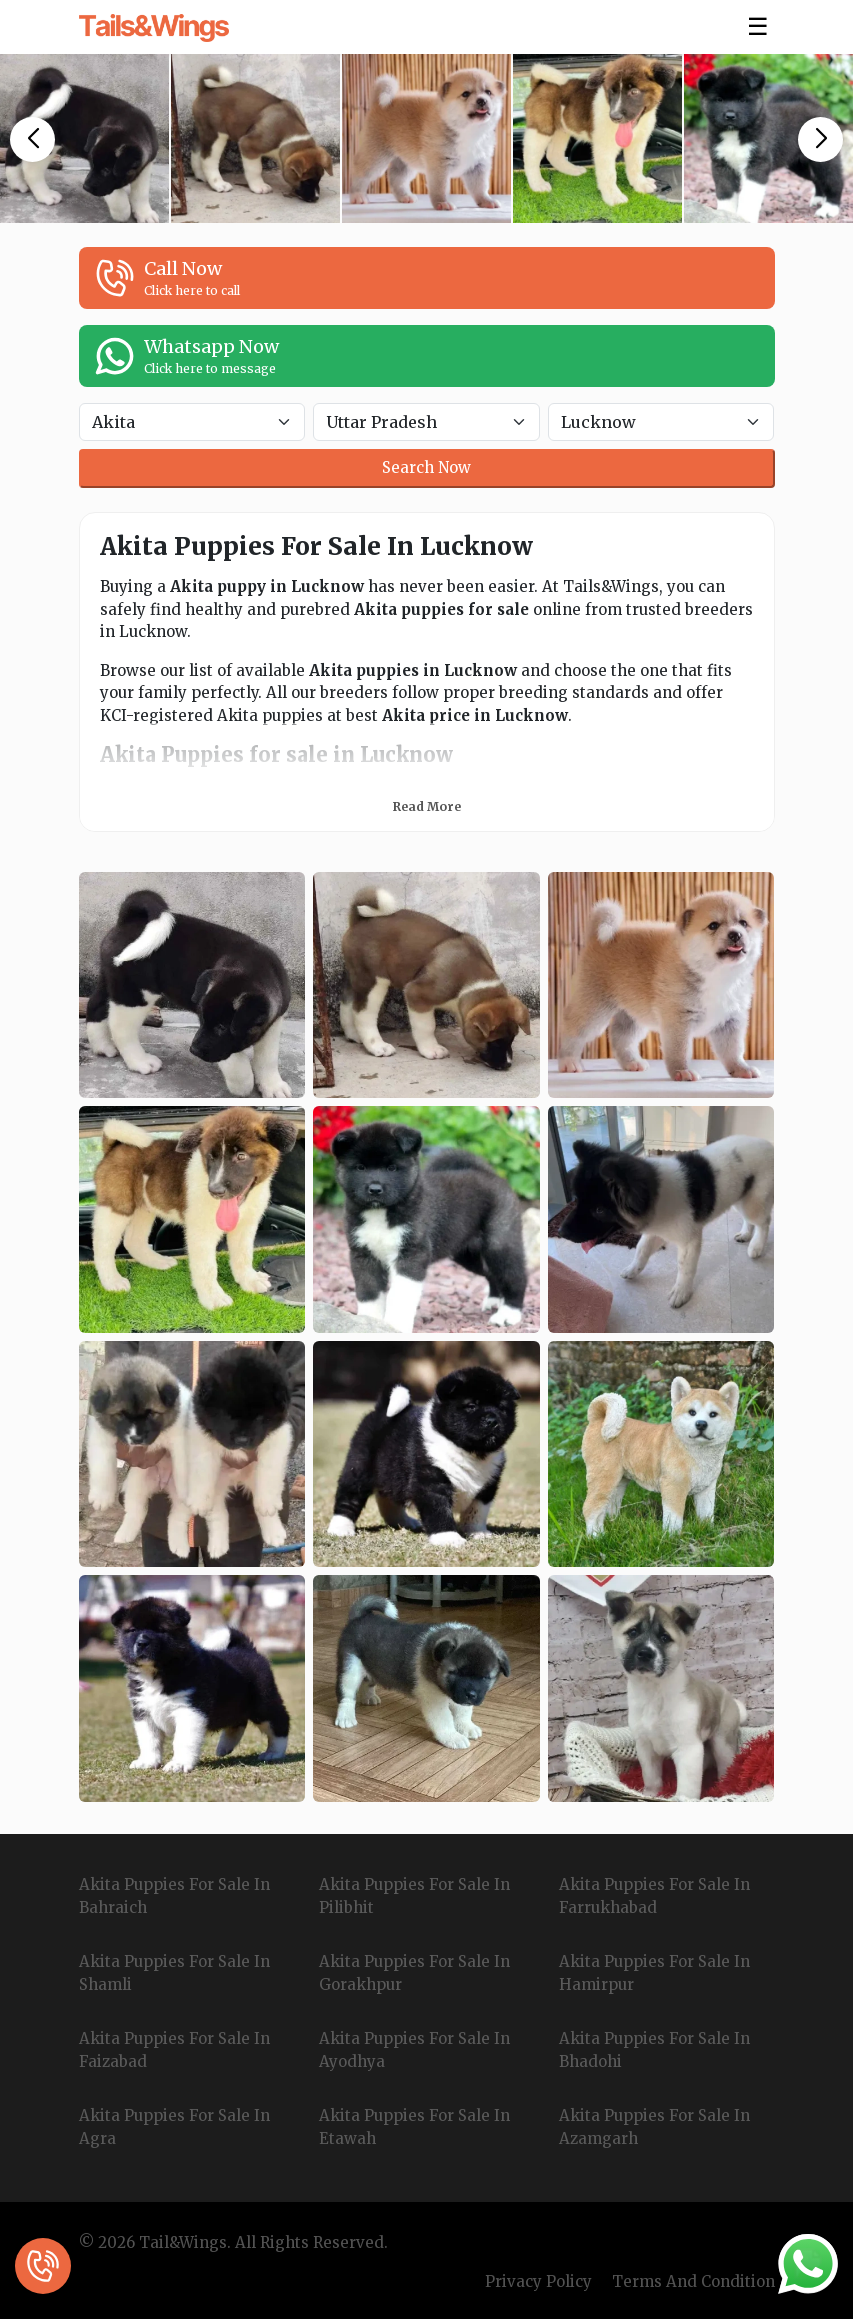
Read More (427, 806)
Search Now (426, 467)
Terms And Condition (693, 2281)
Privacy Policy (538, 2281)
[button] (32, 139)
